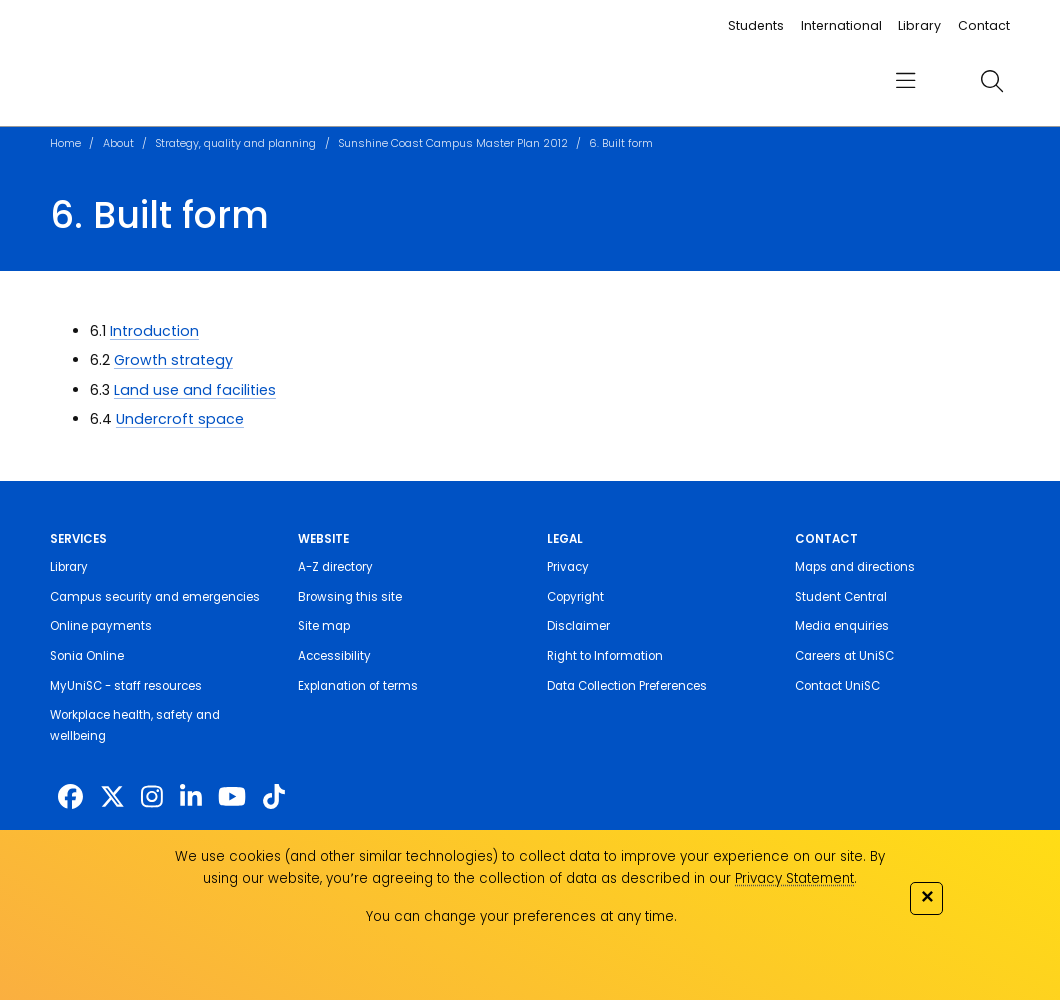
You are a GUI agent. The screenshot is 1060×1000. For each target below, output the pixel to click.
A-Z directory (335, 567)
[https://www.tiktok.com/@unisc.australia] (274, 797)
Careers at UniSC (844, 656)
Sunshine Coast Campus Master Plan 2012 (453, 143)
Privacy (568, 567)
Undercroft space (180, 419)
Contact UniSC (837, 686)
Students (756, 25)
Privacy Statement (794, 878)
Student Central (841, 597)
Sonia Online (87, 656)
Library (919, 25)
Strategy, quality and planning (235, 143)
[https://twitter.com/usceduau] (112, 797)
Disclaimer (578, 626)
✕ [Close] (927, 896)
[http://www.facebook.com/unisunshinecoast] (70, 797)
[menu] (905, 80)
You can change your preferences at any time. (521, 916)
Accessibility (334, 656)
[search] (992, 81)
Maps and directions (855, 567)
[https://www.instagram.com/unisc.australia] (152, 797)
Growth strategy (173, 360)
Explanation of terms (358, 686)
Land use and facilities (195, 390)
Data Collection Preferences (627, 686)
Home (65, 143)
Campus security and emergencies (155, 597)
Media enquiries (842, 626)
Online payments (101, 626)
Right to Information (605, 656)
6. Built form (621, 143)
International (841, 25)
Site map (324, 626)
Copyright (575, 597)
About (118, 143)
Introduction (154, 331)
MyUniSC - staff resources (126, 686)
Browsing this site (350, 597)
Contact (984, 25)
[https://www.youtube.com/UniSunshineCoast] (232, 797)
